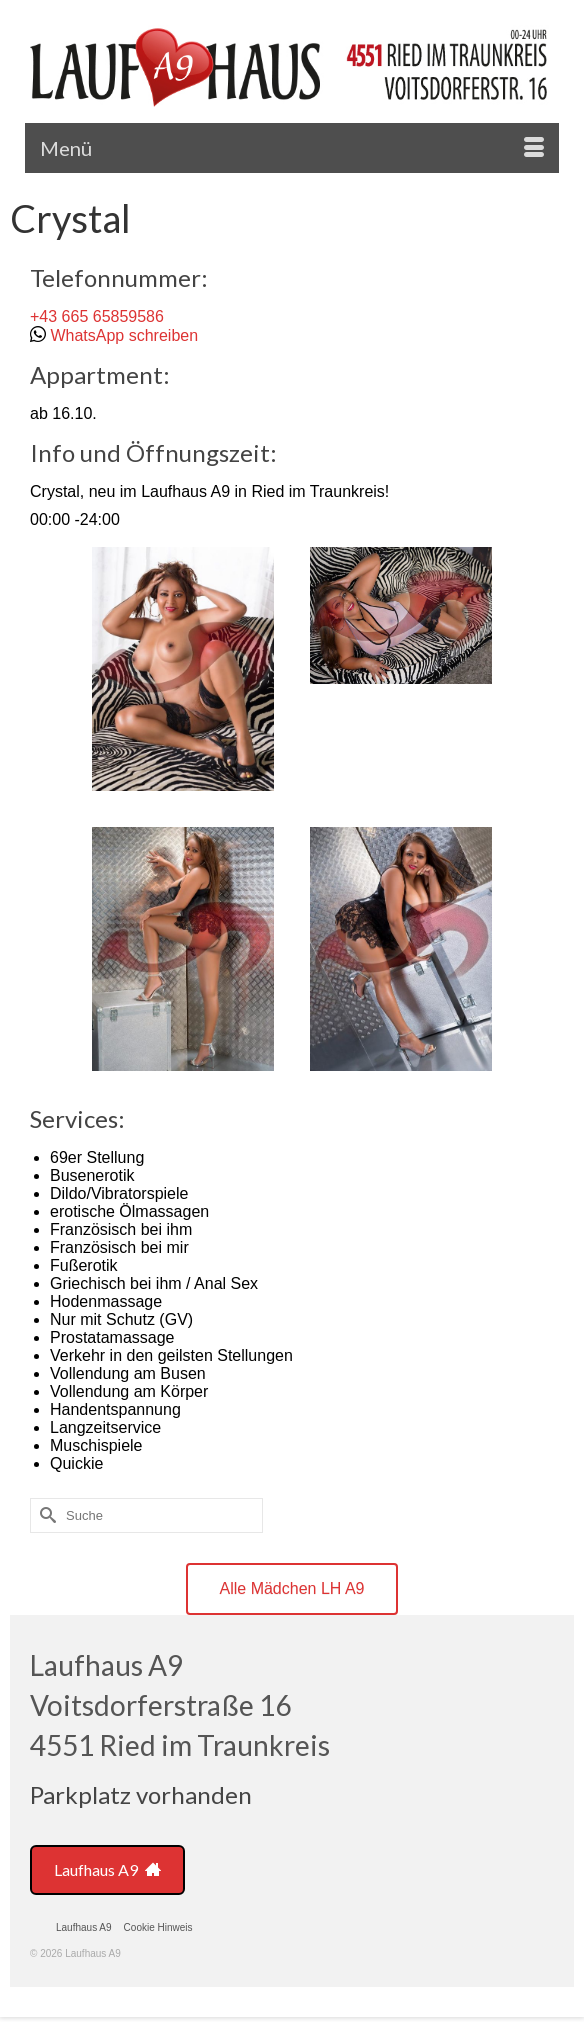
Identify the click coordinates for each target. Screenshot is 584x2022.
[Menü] (292, 148)
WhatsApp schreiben (124, 335)
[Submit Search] (45, 1515)
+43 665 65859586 (97, 316)
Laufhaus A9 (107, 1869)
